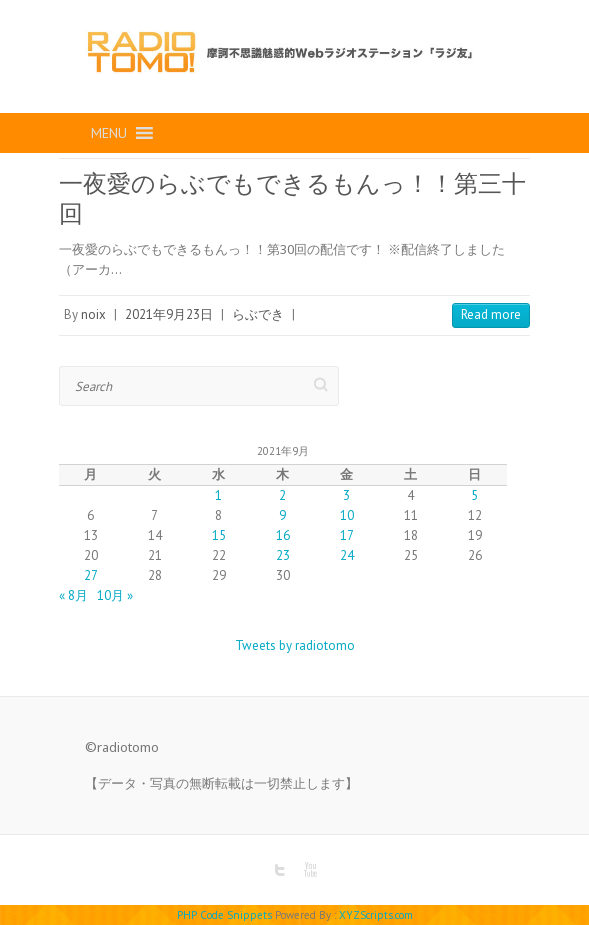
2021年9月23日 (169, 314)
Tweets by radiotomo (295, 645)
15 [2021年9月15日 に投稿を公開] (219, 535)
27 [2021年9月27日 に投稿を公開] (91, 575)
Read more (491, 314)
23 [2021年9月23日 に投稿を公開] (283, 555)
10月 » (115, 595)
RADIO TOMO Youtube (310, 870)
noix (93, 314)
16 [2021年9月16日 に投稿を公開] (283, 535)
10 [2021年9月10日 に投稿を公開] (347, 515)
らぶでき (258, 314)
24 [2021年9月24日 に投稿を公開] (347, 555)
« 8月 (73, 595)
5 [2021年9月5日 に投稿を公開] (474, 495)
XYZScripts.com (376, 915)
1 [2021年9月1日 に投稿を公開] (218, 495)
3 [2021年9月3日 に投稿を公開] (346, 495)
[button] (109, 133)
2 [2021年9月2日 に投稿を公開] (282, 495)
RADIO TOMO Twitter (280, 870)
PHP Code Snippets (224, 915)
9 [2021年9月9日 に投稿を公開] (282, 515)
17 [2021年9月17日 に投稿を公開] (347, 535)
